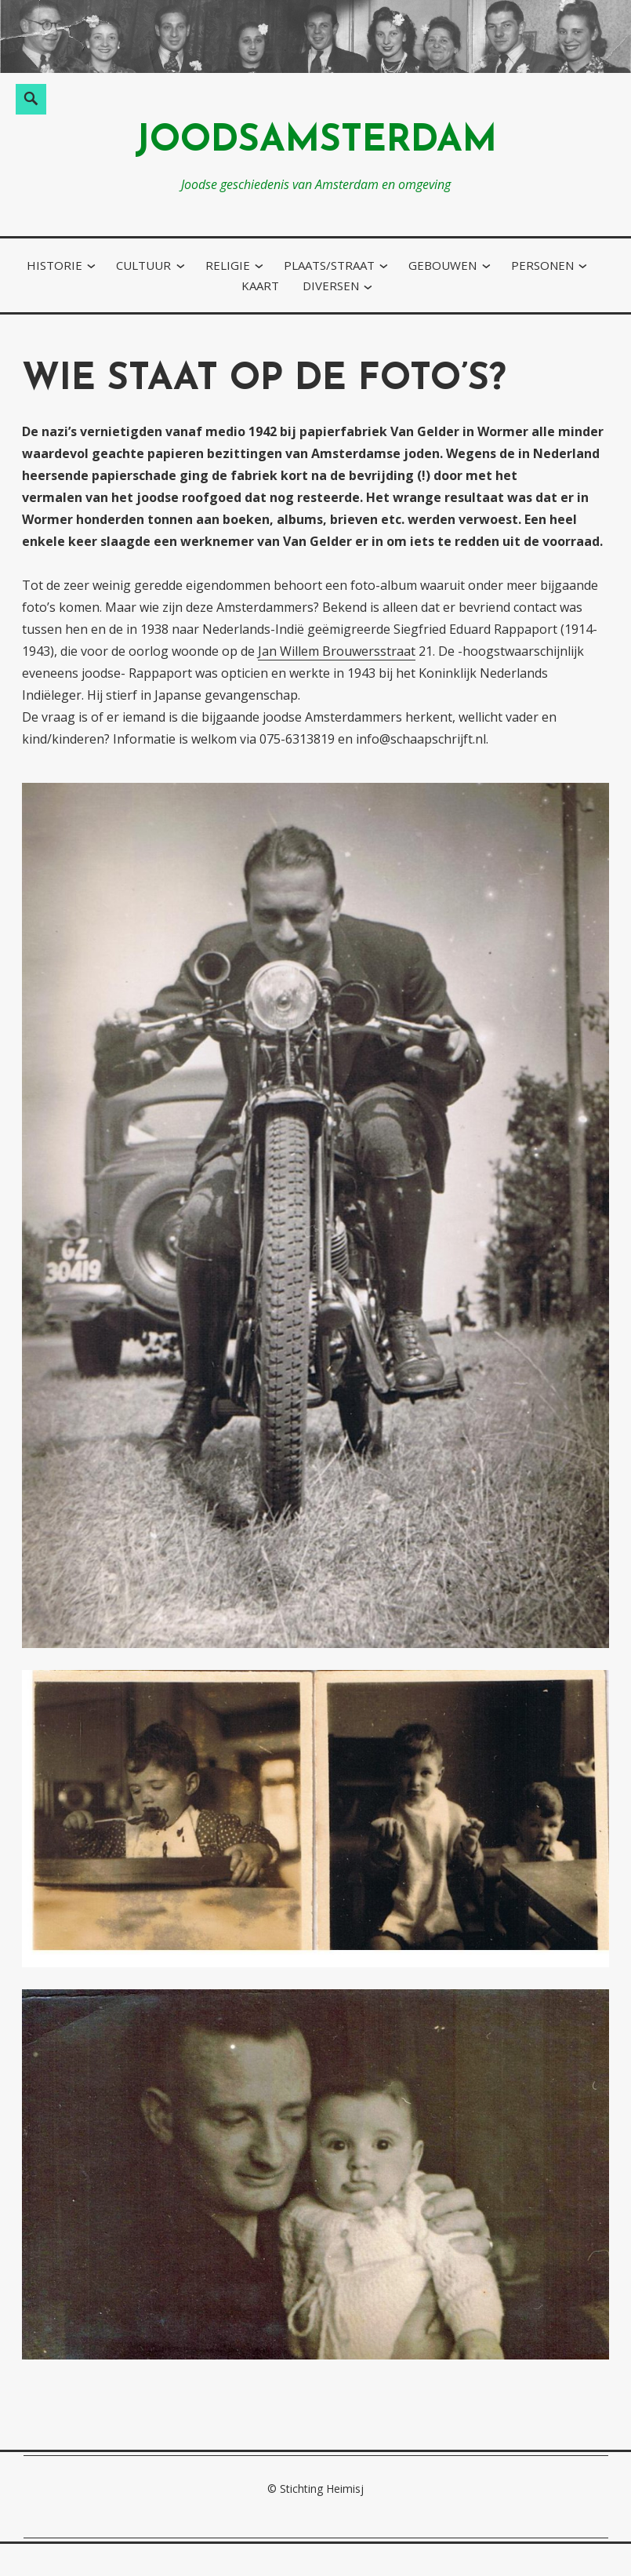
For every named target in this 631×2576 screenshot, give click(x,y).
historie (54, 265)
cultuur (143, 265)
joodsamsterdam (316, 141)
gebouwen (442, 265)
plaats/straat (329, 265)
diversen (331, 285)
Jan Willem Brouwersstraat (336, 651)
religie (227, 265)
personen (542, 265)
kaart (260, 285)
